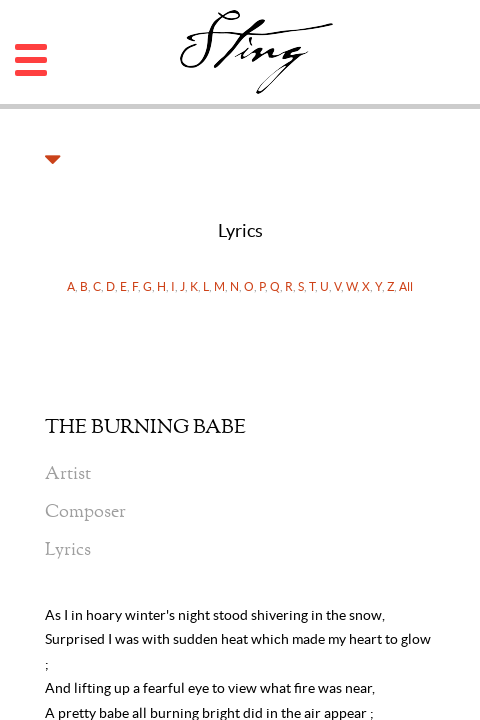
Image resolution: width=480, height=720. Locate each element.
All (406, 286)
